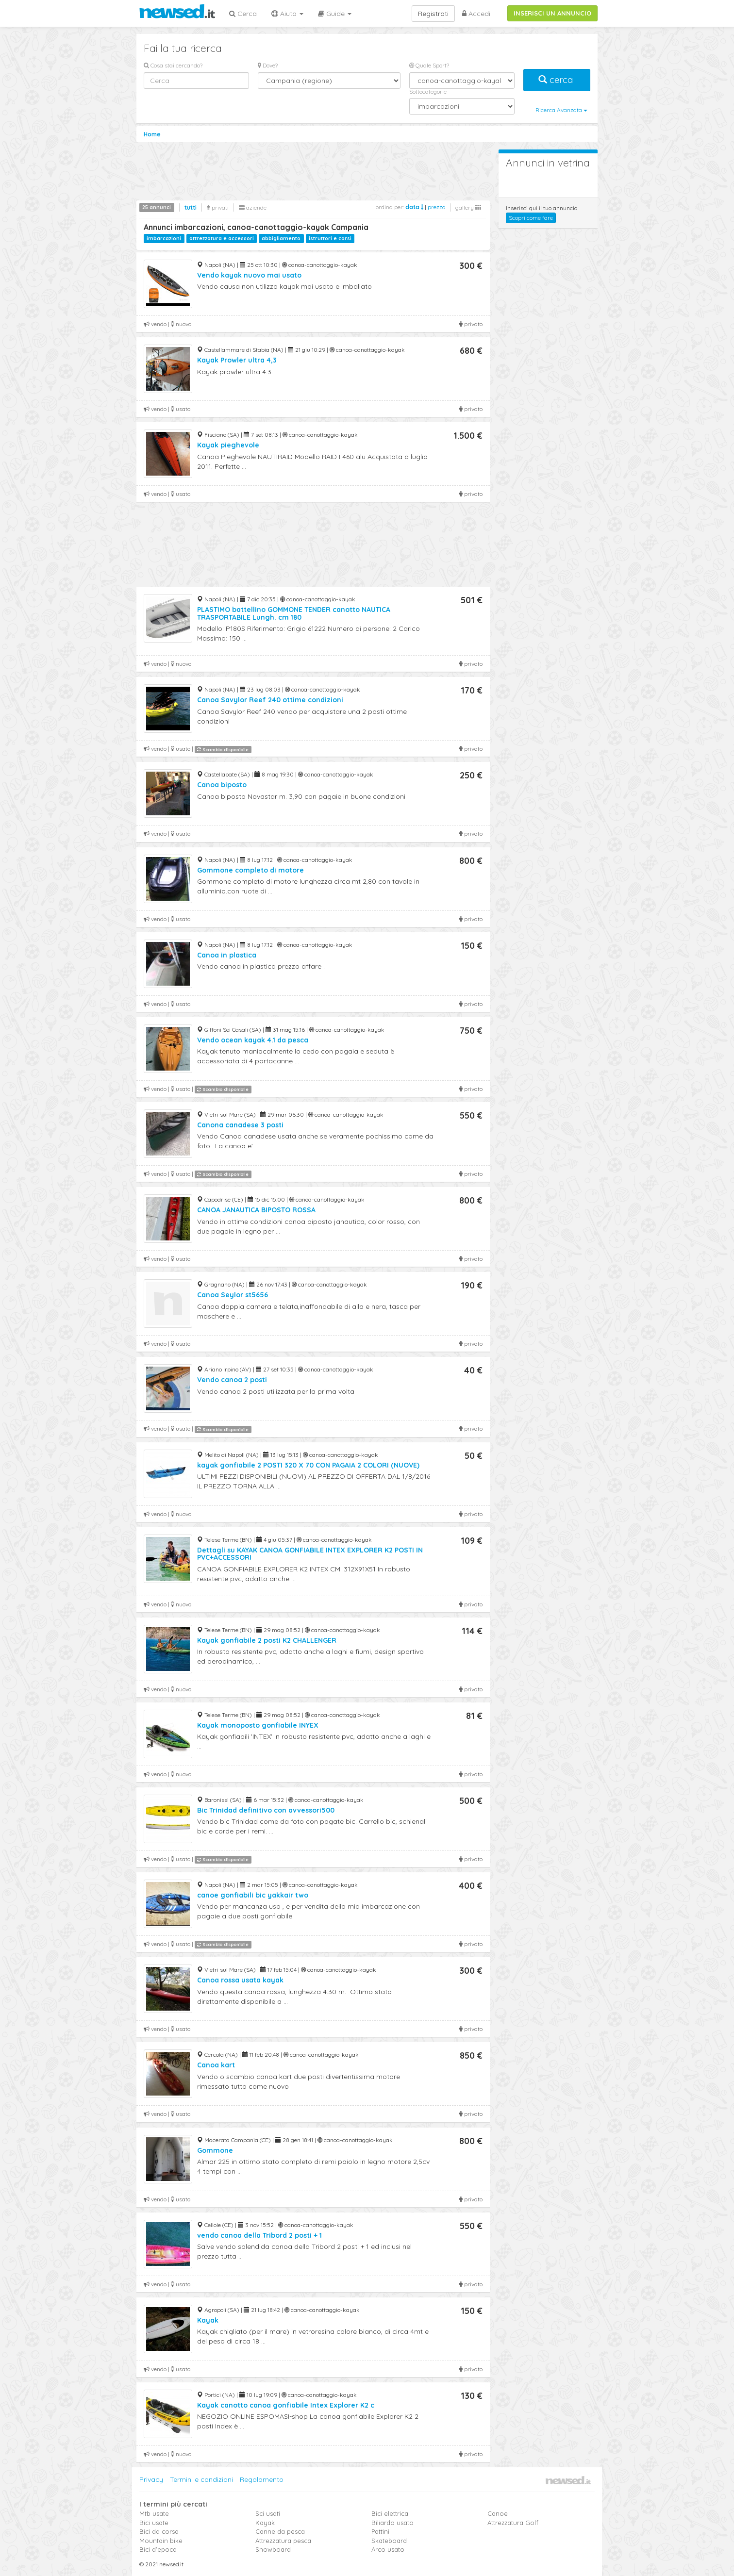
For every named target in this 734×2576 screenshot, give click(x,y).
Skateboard (389, 2540)
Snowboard (273, 2549)
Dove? (268, 65)
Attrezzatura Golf (512, 2522)
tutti (190, 207)
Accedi (476, 13)
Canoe (497, 2513)
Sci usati (267, 2513)
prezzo (436, 207)
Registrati (433, 13)
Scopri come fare (531, 217)
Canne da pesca (280, 2531)
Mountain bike (161, 2540)
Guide (334, 13)
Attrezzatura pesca (283, 2540)
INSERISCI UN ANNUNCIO (552, 13)
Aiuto (287, 13)
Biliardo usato (392, 2522)
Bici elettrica (389, 2513)
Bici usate (153, 2522)
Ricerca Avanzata (561, 110)
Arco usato (387, 2549)
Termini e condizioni (201, 2479)
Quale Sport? (429, 65)
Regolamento (262, 2479)
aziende (253, 207)
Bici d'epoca (158, 2549)
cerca (556, 79)
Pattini (380, 2531)
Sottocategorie (428, 91)
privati (218, 207)
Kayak (265, 2522)
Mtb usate (154, 2513)
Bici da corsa (159, 2531)
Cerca (243, 13)
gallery (468, 207)
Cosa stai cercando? (173, 65)
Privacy (151, 2479)
